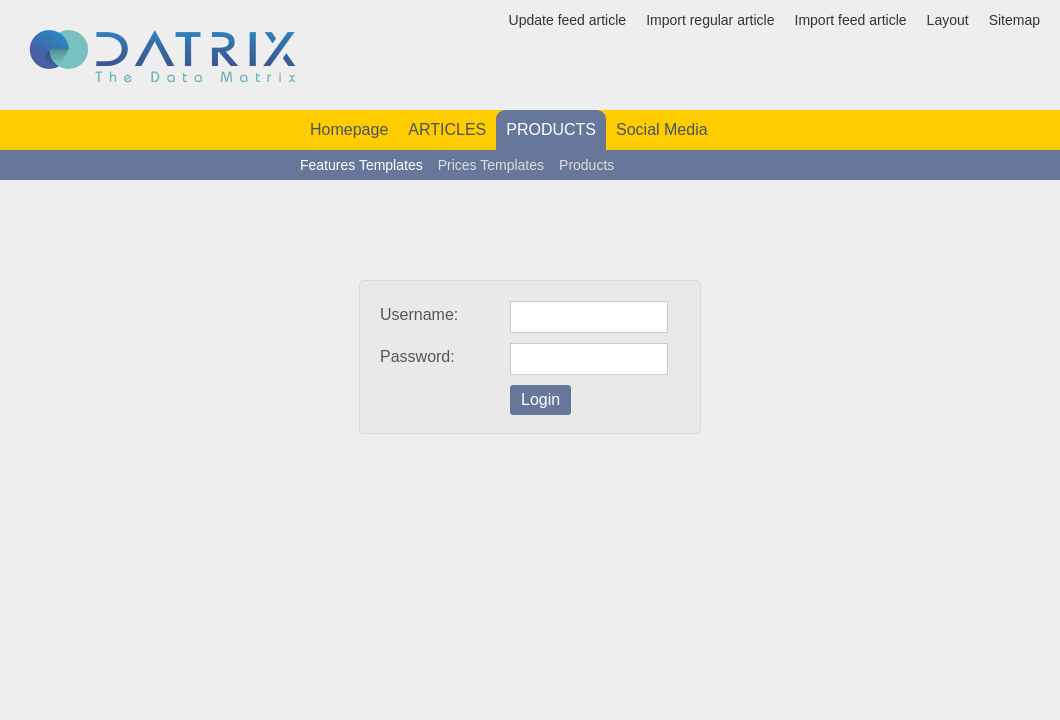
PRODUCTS (551, 129)
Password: (417, 356)
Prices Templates (491, 165)
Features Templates (361, 165)
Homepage (349, 129)
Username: (419, 314)
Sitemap (1014, 20)
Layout (948, 20)
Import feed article (851, 20)
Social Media (662, 129)
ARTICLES (447, 129)
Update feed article (568, 20)
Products (586, 165)
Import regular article (710, 20)
